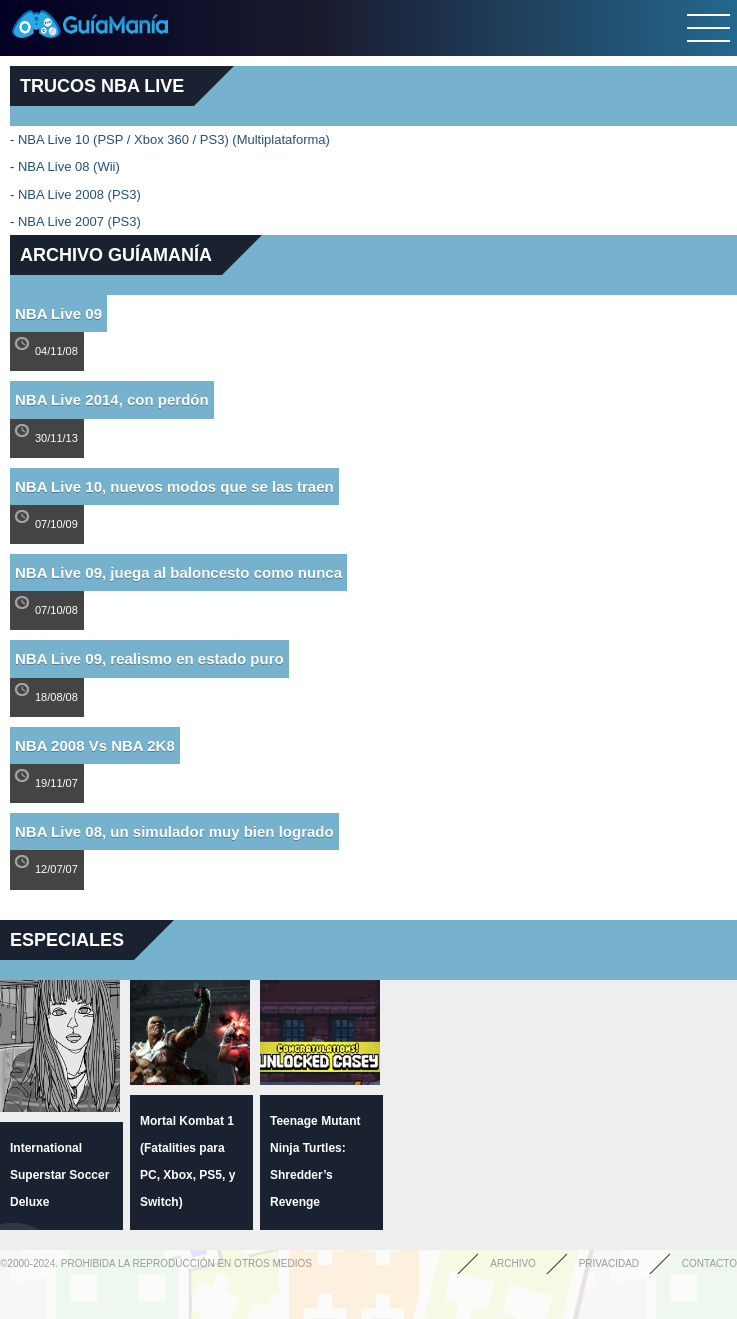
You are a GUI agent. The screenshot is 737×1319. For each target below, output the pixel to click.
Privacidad (609, 1263)
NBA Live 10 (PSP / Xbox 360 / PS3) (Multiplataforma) (174, 139)
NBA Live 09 (58, 313)
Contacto (709, 1263)
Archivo (513, 1263)
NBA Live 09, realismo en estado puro (149, 658)
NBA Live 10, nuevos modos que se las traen (174, 486)
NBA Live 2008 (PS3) (79, 194)
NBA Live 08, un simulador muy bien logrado (174, 831)
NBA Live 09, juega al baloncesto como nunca (178, 572)
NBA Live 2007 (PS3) (79, 221)
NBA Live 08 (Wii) (69, 166)
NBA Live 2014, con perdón (112, 399)
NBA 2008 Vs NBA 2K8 (95, 745)
